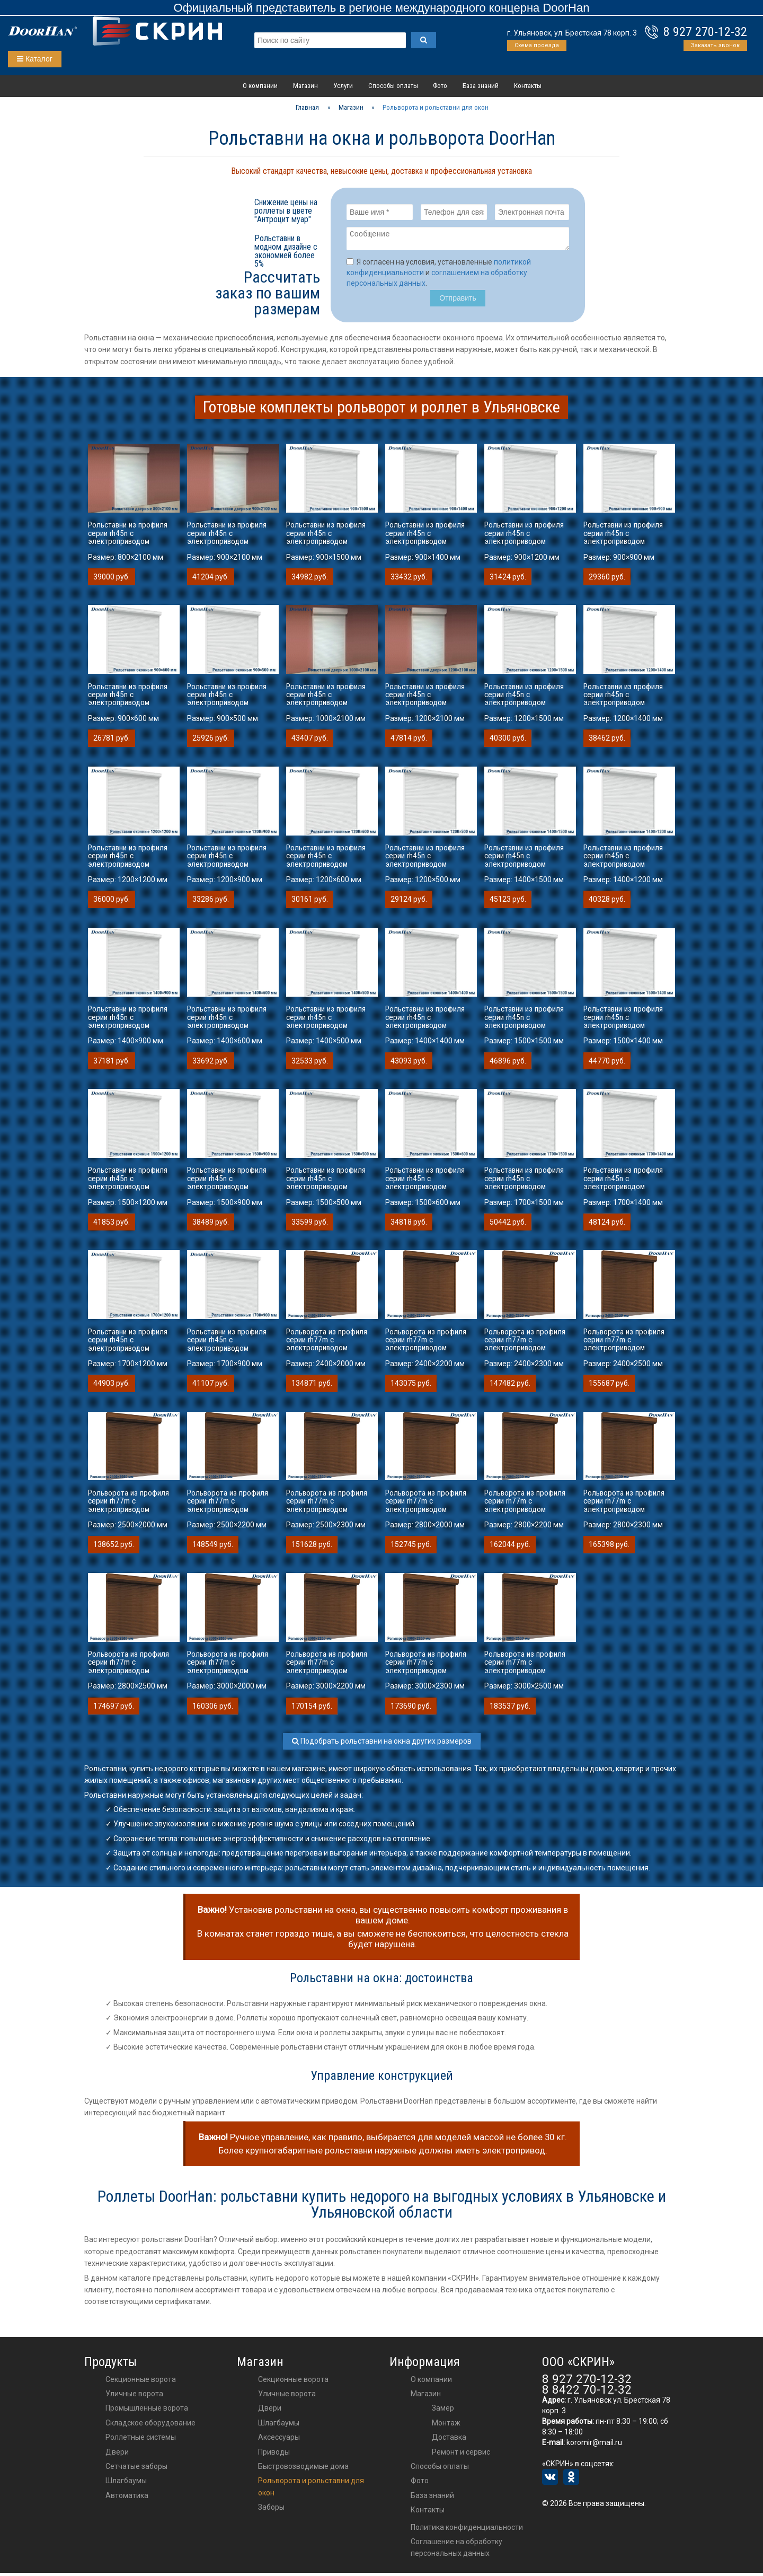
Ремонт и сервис (461, 2455)
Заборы (271, 2510)
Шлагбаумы (126, 2484)
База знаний (481, 86)
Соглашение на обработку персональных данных (456, 2550)
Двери (117, 2455)
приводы (274, 2455)
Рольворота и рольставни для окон (311, 2490)
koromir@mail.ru (594, 2445)
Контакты (528, 86)
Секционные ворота (140, 2382)
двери (269, 2411)
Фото (440, 86)
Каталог (34, 59)
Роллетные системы (140, 2440)
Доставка (449, 2440)
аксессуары (279, 2440)
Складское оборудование (150, 2426)
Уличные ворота (134, 2397)
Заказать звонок (715, 45)
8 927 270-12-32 (705, 31)
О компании (260, 86)
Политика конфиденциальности (467, 2530)
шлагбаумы (278, 2426)
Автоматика (126, 2498)
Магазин (305, 86)
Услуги (343, 86)
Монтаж (446, 2426)
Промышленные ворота (146, 2411)
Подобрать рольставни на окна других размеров (382, 1744)
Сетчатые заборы (136, 2469)
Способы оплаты (393, 86)
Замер (443, 2411)
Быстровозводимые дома (303, 2469)
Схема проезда (536, 45)
